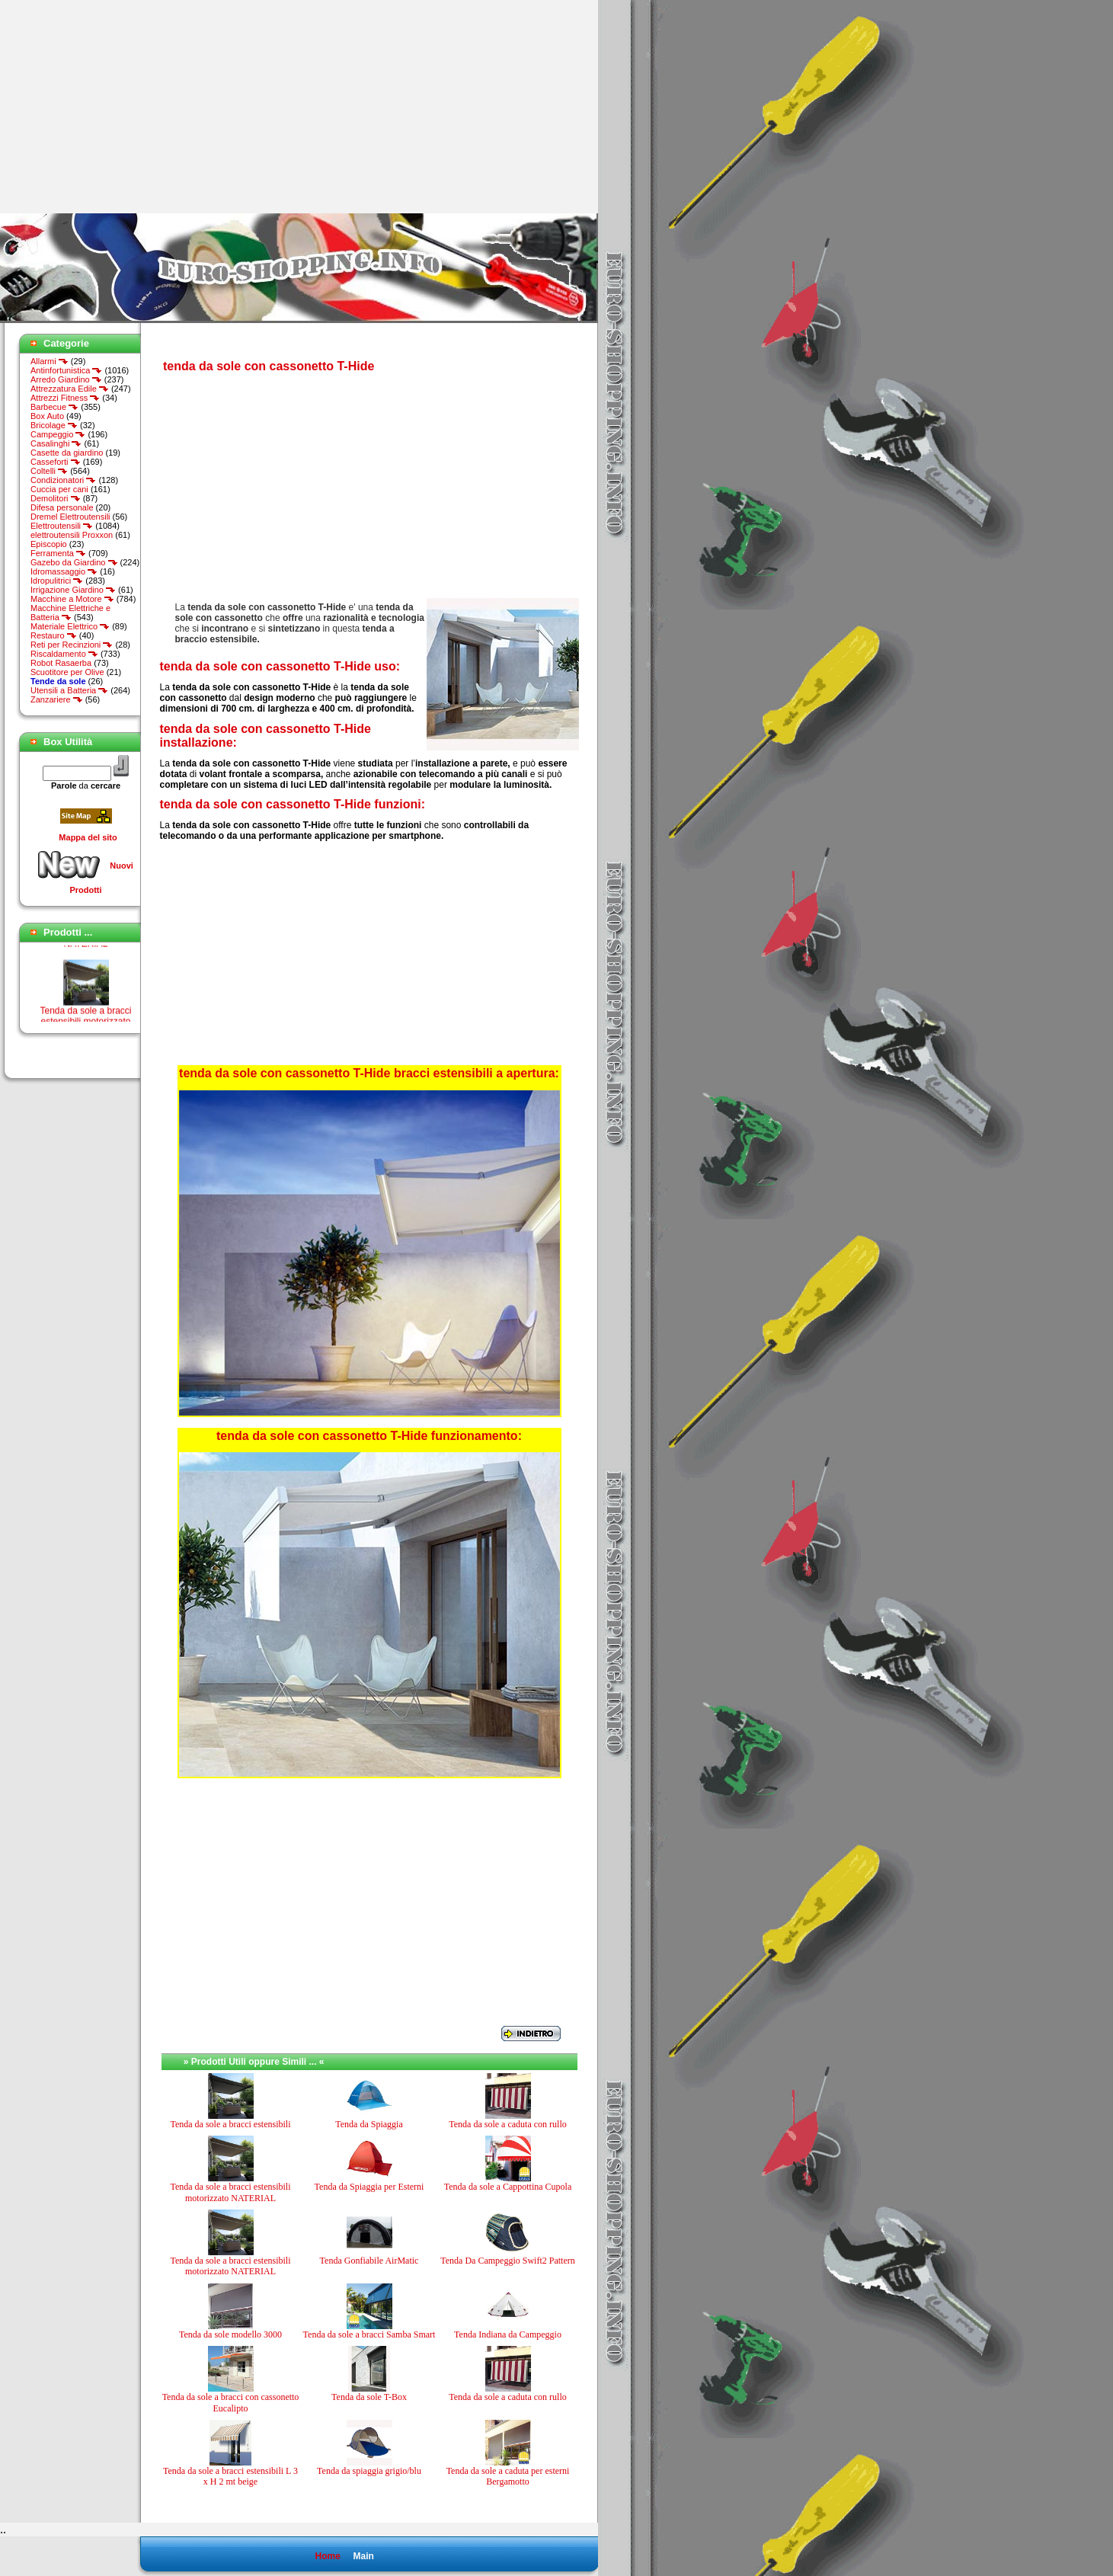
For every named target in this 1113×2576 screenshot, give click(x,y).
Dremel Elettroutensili (70, 516)
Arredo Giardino (66, 379)
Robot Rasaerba (60, 662)
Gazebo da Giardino (74, 562)
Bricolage (54, 425)
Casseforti (55, 461)
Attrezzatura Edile (69, 388)
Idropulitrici (56, 580)
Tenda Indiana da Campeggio (507, 2334)
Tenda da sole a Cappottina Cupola (507, 2186)
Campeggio (57, 434)
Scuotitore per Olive (67, 672)
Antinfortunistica (66, 370)
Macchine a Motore (72, 598)
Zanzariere (56, 699)
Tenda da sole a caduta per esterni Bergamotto (508, 2476)
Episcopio (48, 544)
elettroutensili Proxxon (71, 534)
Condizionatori (63, 480)
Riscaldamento (64, 653)
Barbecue (54, 406)
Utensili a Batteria (69, 690)
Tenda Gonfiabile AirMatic (369, 2260)
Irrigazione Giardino (73, 589)
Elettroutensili (61, 525)
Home (327, 2556)
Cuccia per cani (59, 489)
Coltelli (49, 470)
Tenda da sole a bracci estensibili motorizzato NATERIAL (230, 2192)
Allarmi (49, 361)
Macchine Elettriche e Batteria (70, 612)
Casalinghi (56, 443)
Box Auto (47, 416)
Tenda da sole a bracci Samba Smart (369, 2334)
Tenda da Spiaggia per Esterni (369, 2186)
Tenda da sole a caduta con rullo (507, 2124)
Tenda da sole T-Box (369, 2397)
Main (363, 2556)
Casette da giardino (66, 452)
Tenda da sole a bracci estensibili (230, 2124)
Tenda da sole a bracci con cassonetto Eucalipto (230, 2402)
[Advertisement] (128, 106)
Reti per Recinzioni (71, 644)
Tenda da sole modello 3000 (230, 2334)
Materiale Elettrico (70, 626)
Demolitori (55, 498)
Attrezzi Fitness (65, 397)
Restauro (53, 635)
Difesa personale (62, 507)
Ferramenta (58, 553)
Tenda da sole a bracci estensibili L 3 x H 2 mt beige (230, 2476)
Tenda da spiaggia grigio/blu (369, 2471)
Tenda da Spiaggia (368, 2124)
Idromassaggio (64, 571)
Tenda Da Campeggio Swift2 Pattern (507, 2260)
